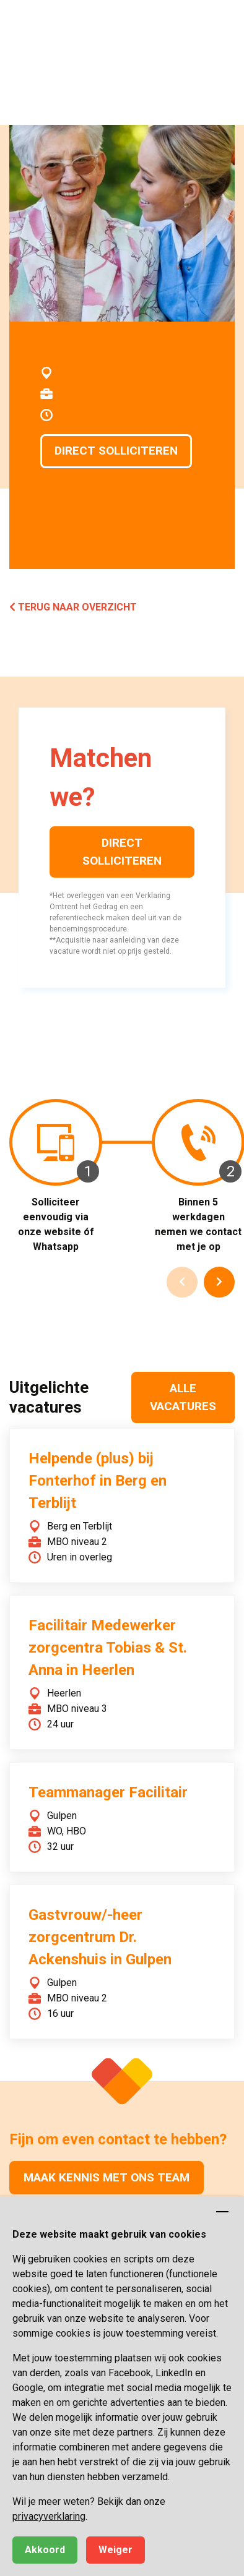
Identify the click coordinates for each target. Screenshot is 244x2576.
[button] (222, 21)
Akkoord (45, 2550)
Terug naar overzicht (73, 607)
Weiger (115, 2550)
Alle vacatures (183, 1397)
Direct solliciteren (116, 450)
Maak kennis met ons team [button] (107, 2177)
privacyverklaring (48, 2516)
